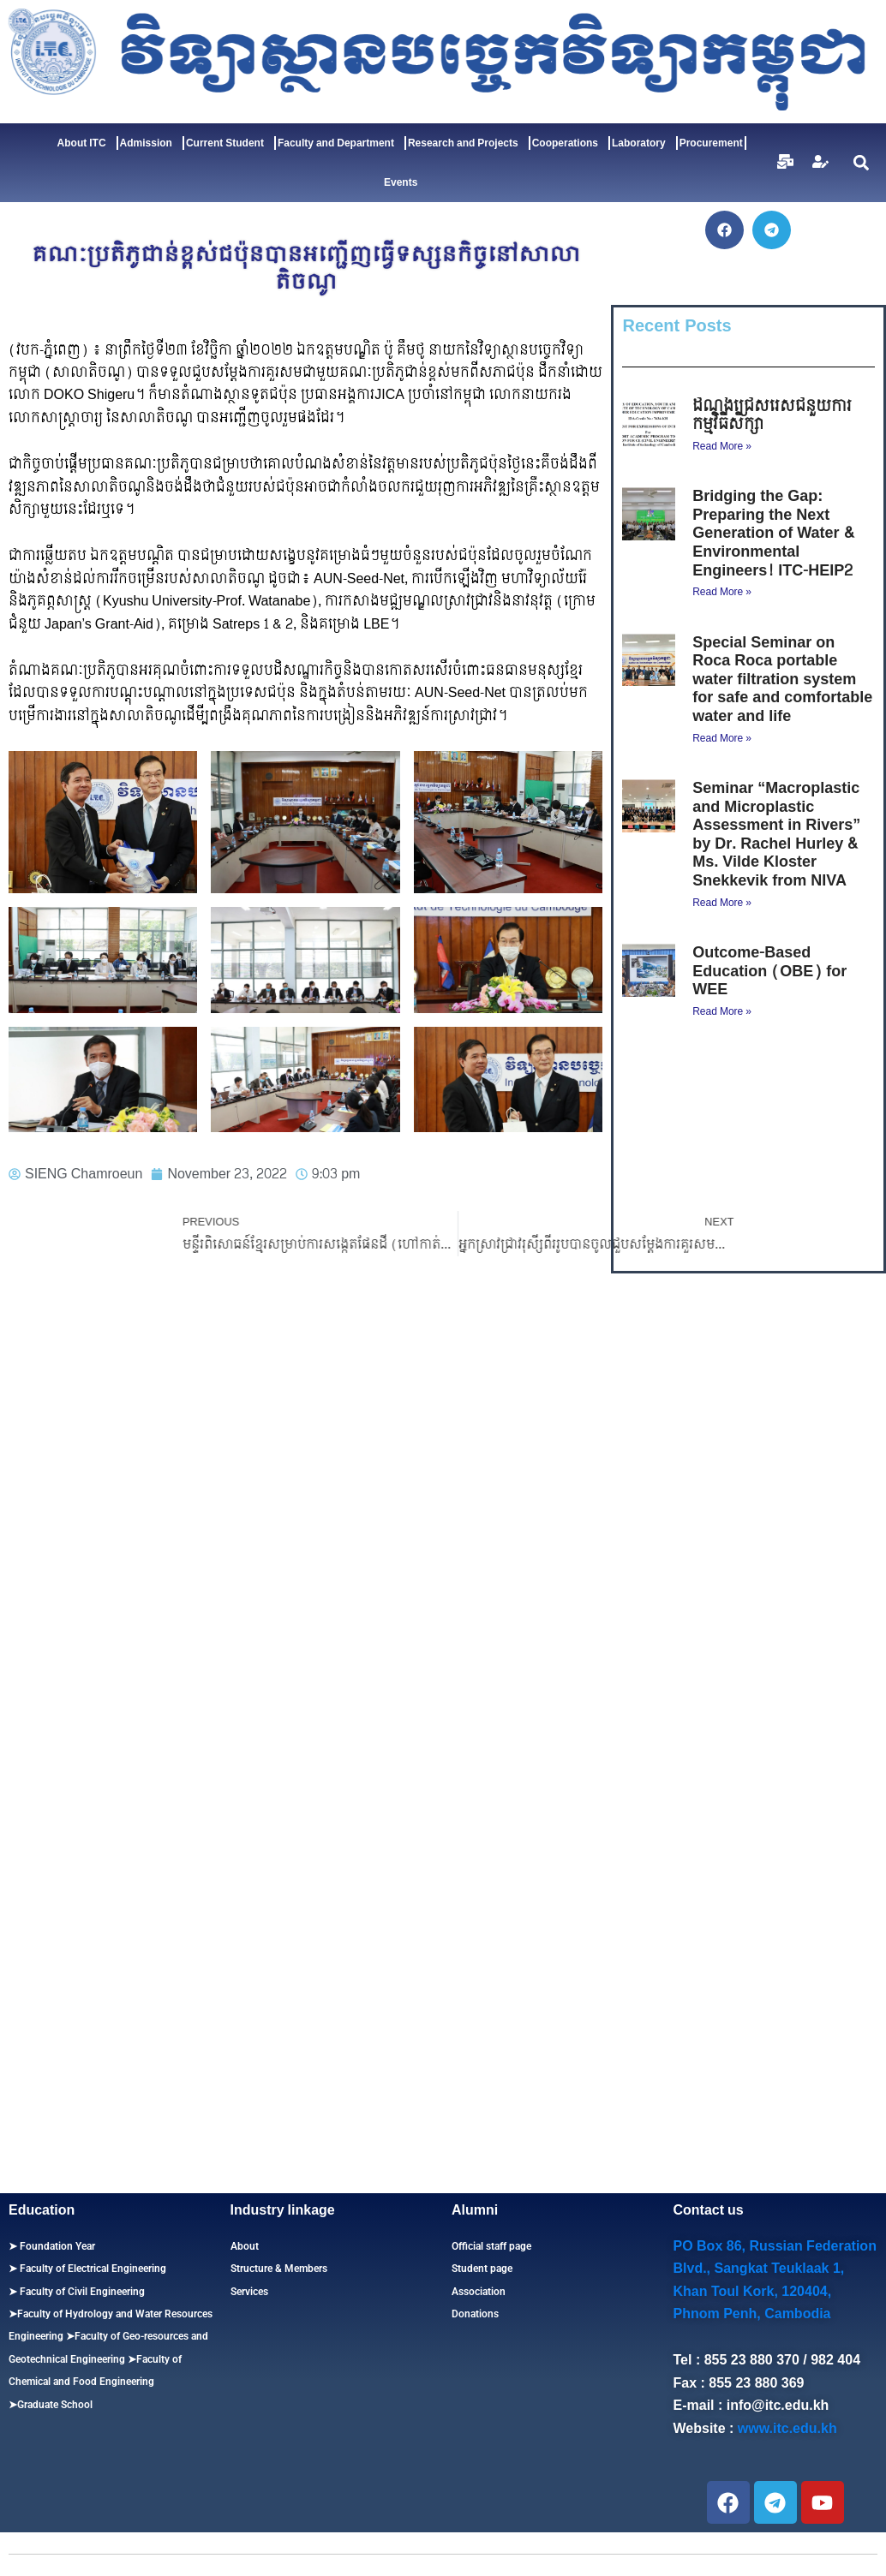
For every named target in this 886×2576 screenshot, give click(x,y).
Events (400, 182)
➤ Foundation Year (52, 2246)
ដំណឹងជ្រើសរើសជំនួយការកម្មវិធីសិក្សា (772, 415)
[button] (861, 163)
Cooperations (569, 143)
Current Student (229, 143)
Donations (475, 2314)
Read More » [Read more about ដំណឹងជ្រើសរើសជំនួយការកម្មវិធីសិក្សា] (721, 446)
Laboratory (643, 143)
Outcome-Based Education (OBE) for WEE (769, 971)
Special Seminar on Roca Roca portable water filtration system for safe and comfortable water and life (782, 679)
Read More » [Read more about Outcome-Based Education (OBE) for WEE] (721, 1011)
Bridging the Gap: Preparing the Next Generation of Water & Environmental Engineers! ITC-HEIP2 (772, 533)
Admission (150, 143)
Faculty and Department (340, 143)
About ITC (86, 143)
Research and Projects (467, 143)
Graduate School (55, 2405)
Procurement (711, 143)
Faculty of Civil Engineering (81, 2292)
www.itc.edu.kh (787, 2428)
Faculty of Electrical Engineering (91, 2269)
